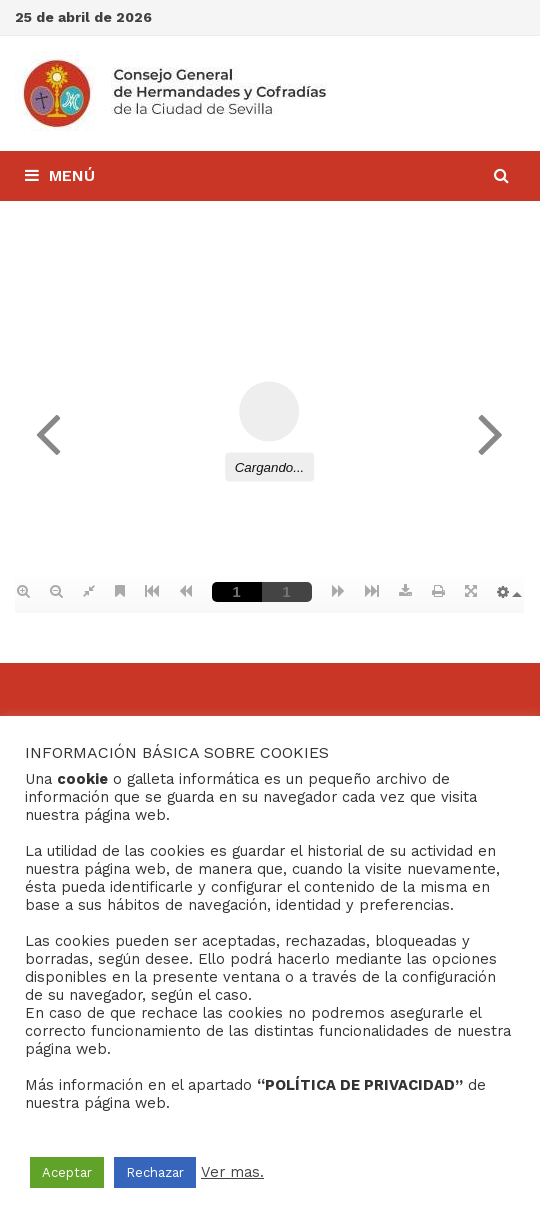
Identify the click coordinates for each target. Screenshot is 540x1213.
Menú (60, 175)
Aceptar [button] (67, 1172)
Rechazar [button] (155, 1172)
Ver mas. (232, 1172)
